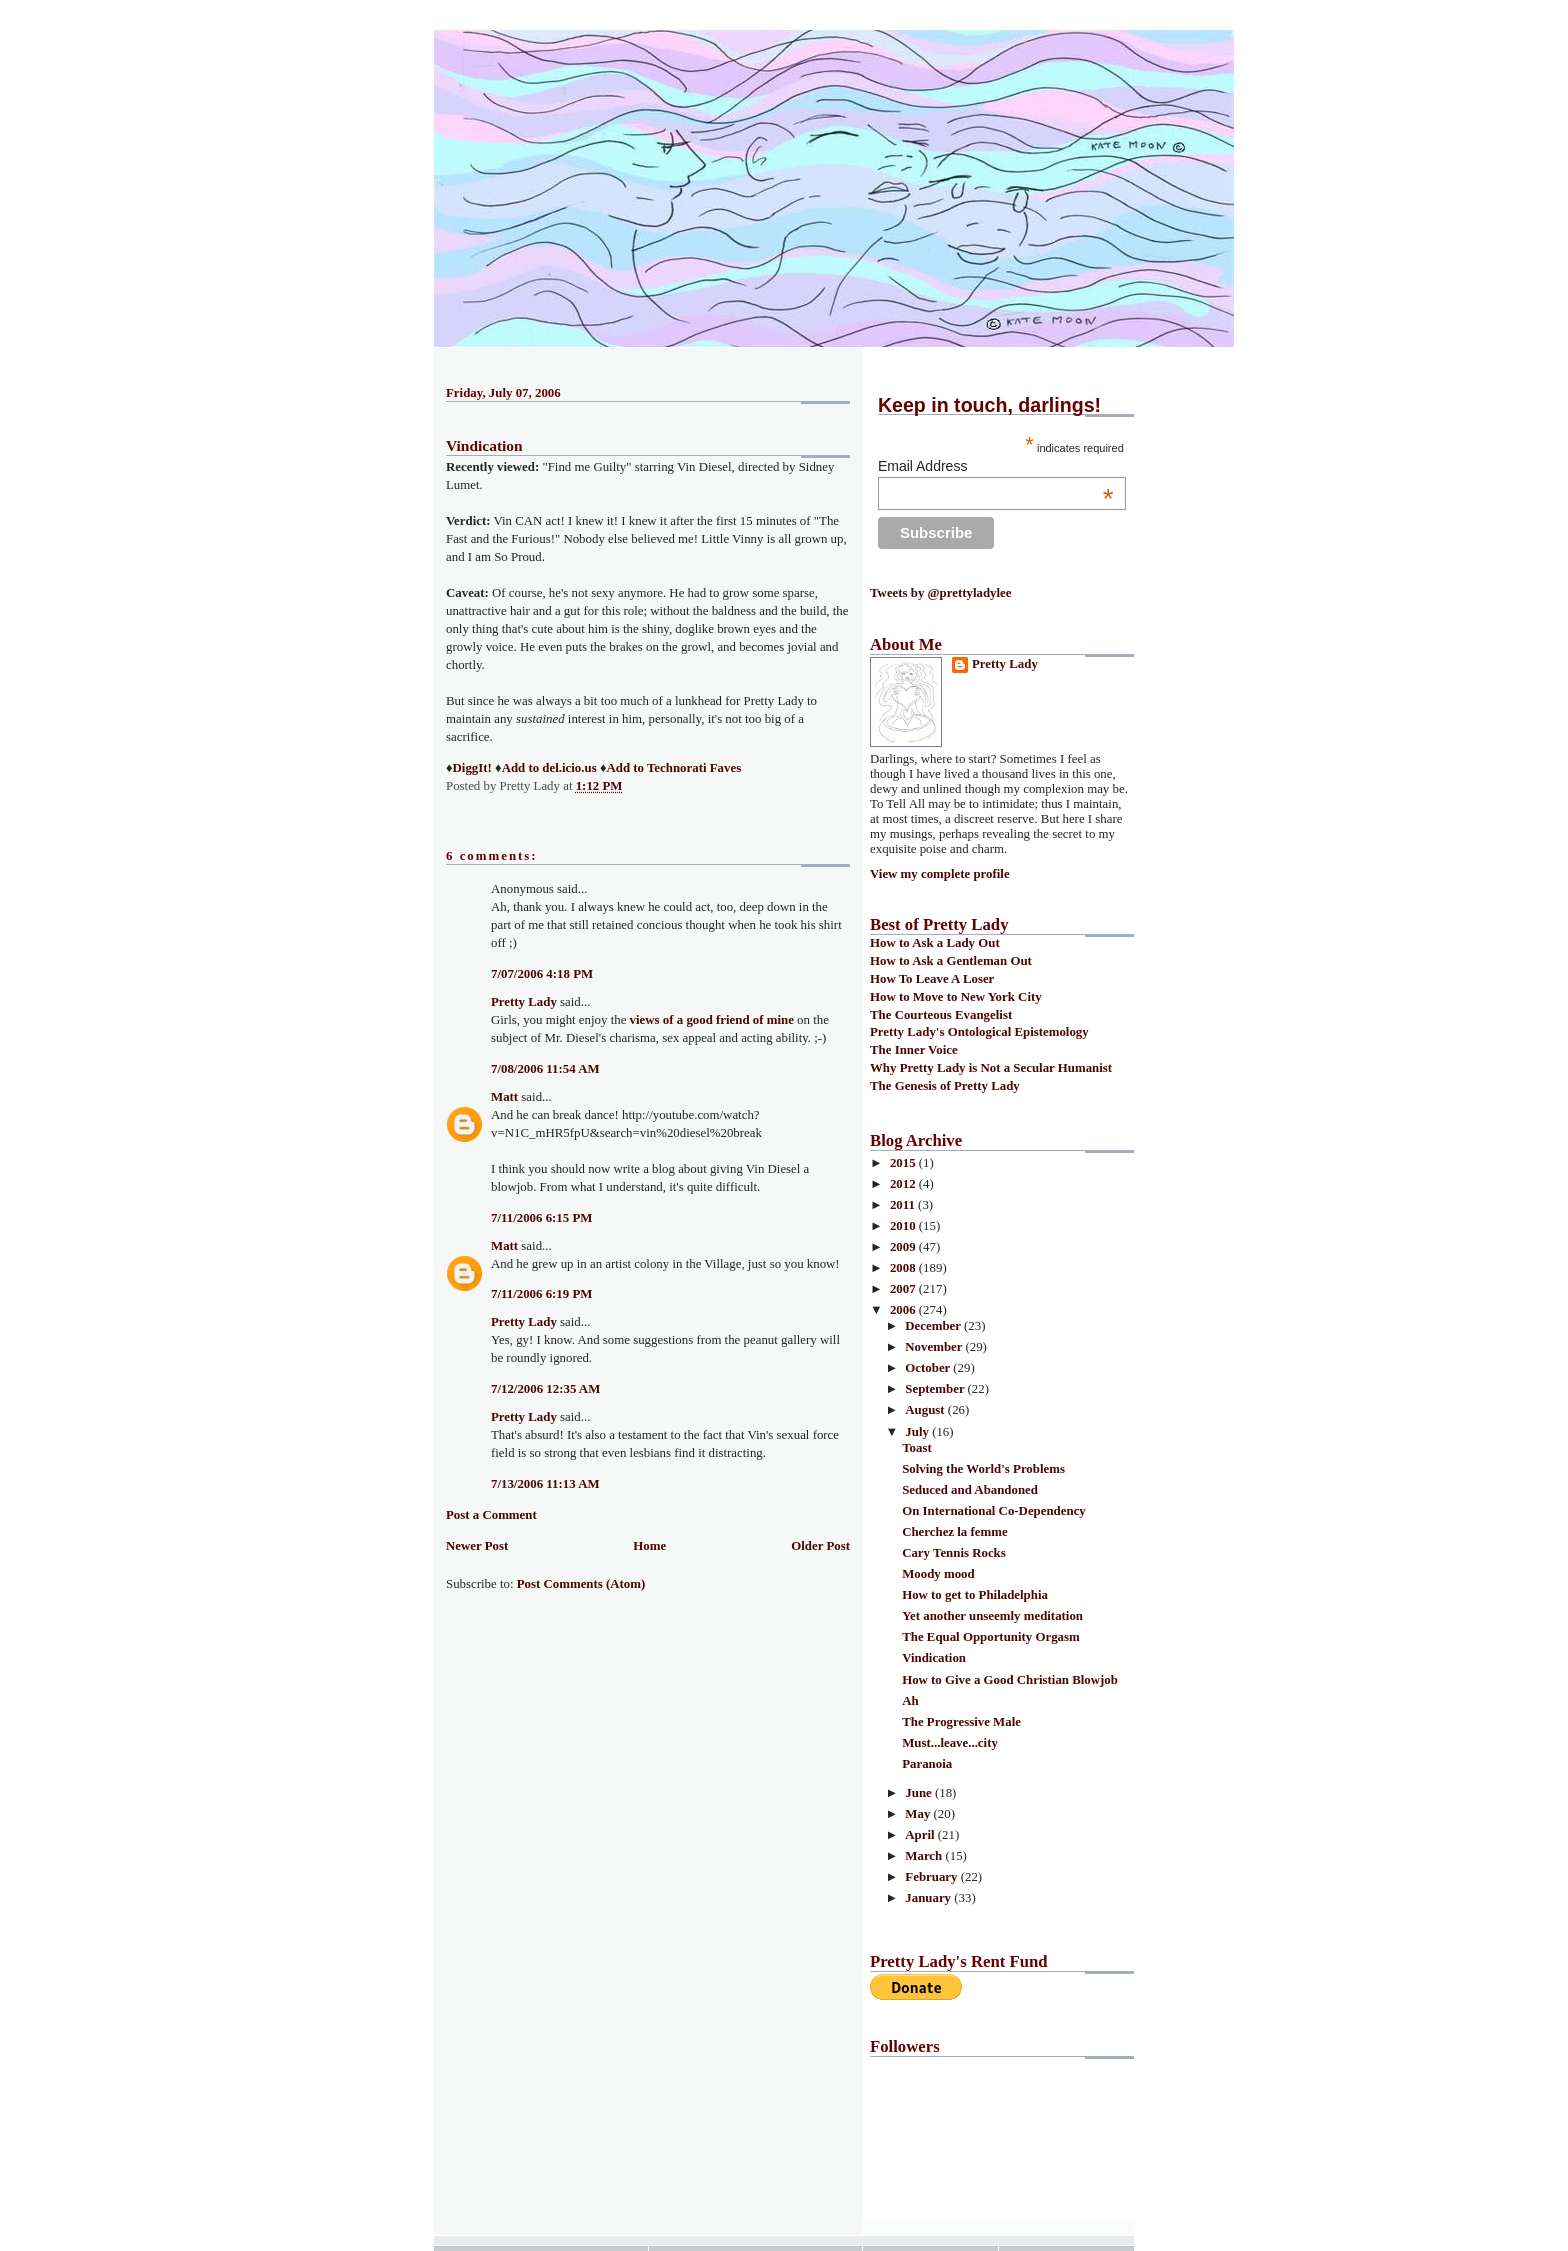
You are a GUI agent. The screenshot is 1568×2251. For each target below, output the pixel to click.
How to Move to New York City (956, 997)
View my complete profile (940, 874)
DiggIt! (472, 768)
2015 (904, 1163)
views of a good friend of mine (712, 1020)
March (925, 1856)
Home (649, 1546)
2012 (904, 1184)
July (918, 1432)
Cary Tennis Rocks (954, 1553)
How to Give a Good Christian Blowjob (1010, 1680)
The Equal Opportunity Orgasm (991, 1637)
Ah (910, 1701)
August (926, 1410)
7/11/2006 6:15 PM (541, 1218)
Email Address (996, 466)
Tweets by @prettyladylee (940, 593)
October (929, 1368)
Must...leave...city (950, 1743)
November (935, 1347)
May (919, 1814)
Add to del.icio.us (549, 768)
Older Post (820, 1546)
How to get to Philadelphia (975, 1595)
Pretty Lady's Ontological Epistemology (979, 1032)
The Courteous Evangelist (941, 1015)
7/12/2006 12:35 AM (545, 1389)
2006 (904, 1310)
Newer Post (477, 1546)
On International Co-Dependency (994, 1511)
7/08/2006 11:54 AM (545, 1069)
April (921, 1835)
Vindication (484, 445)
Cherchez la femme (954, 1532)
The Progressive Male (961, 1722)
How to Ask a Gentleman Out (951, 961)
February (932, 1877)
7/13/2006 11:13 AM (545, 1484)
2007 (904, 1289)
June (920, 1793)
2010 (904, 1226)
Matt (504, 1097)
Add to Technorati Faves (673, 768)
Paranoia (927, 1764)
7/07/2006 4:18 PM (542, 974)
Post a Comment (491, 1515)
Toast (917, 1448)
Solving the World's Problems (983, 1469)
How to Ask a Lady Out (935, 943)
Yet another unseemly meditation (992, 1616)
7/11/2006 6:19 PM (541, 1294)
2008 (904, 1268)
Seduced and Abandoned (970, 1490)
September (936, 1389)
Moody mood (938, 1574)
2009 (904, 1247)
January (929, 1898)
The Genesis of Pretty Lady (945, 1086)
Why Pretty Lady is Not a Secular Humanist (991, 1068)
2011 (904, 1205)
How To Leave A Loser (932, 979)
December (934, 1326)
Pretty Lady (524, 1002)
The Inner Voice (914, 1050)
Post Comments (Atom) (581, 1584)
